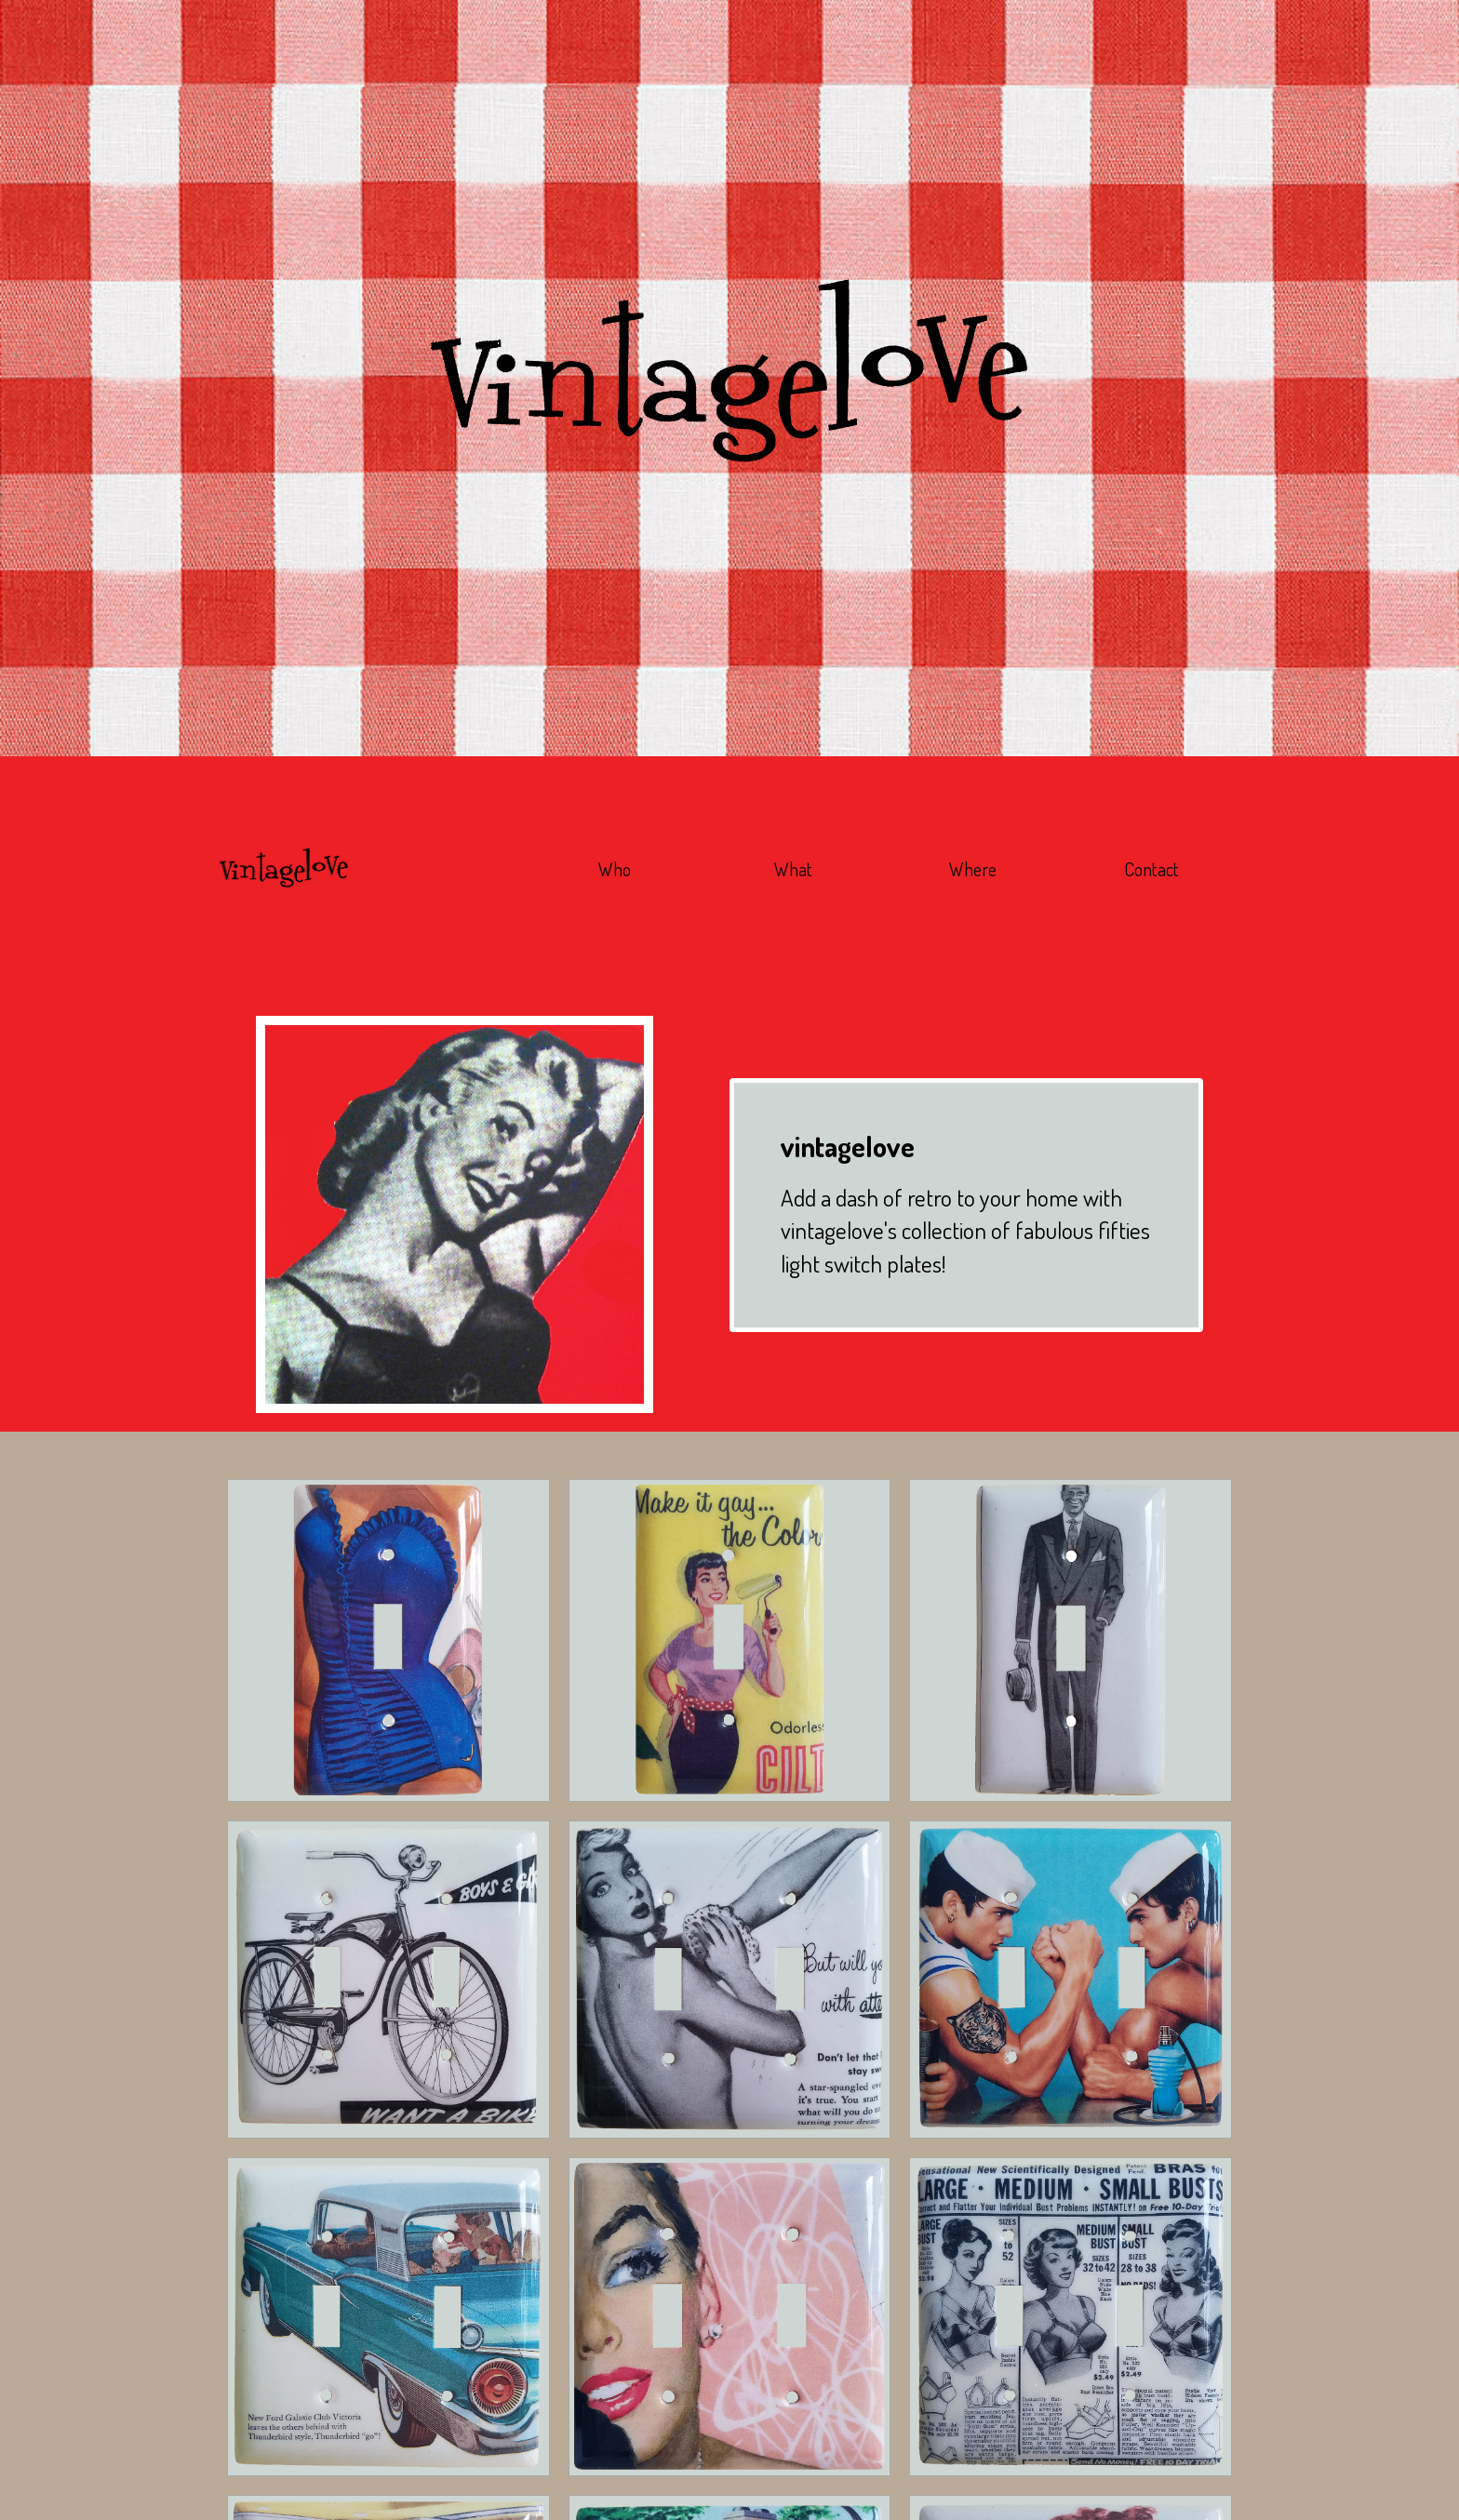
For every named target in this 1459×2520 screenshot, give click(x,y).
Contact (1151, 869)
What (793, 869)
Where (973, 869)
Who (614, 869)
